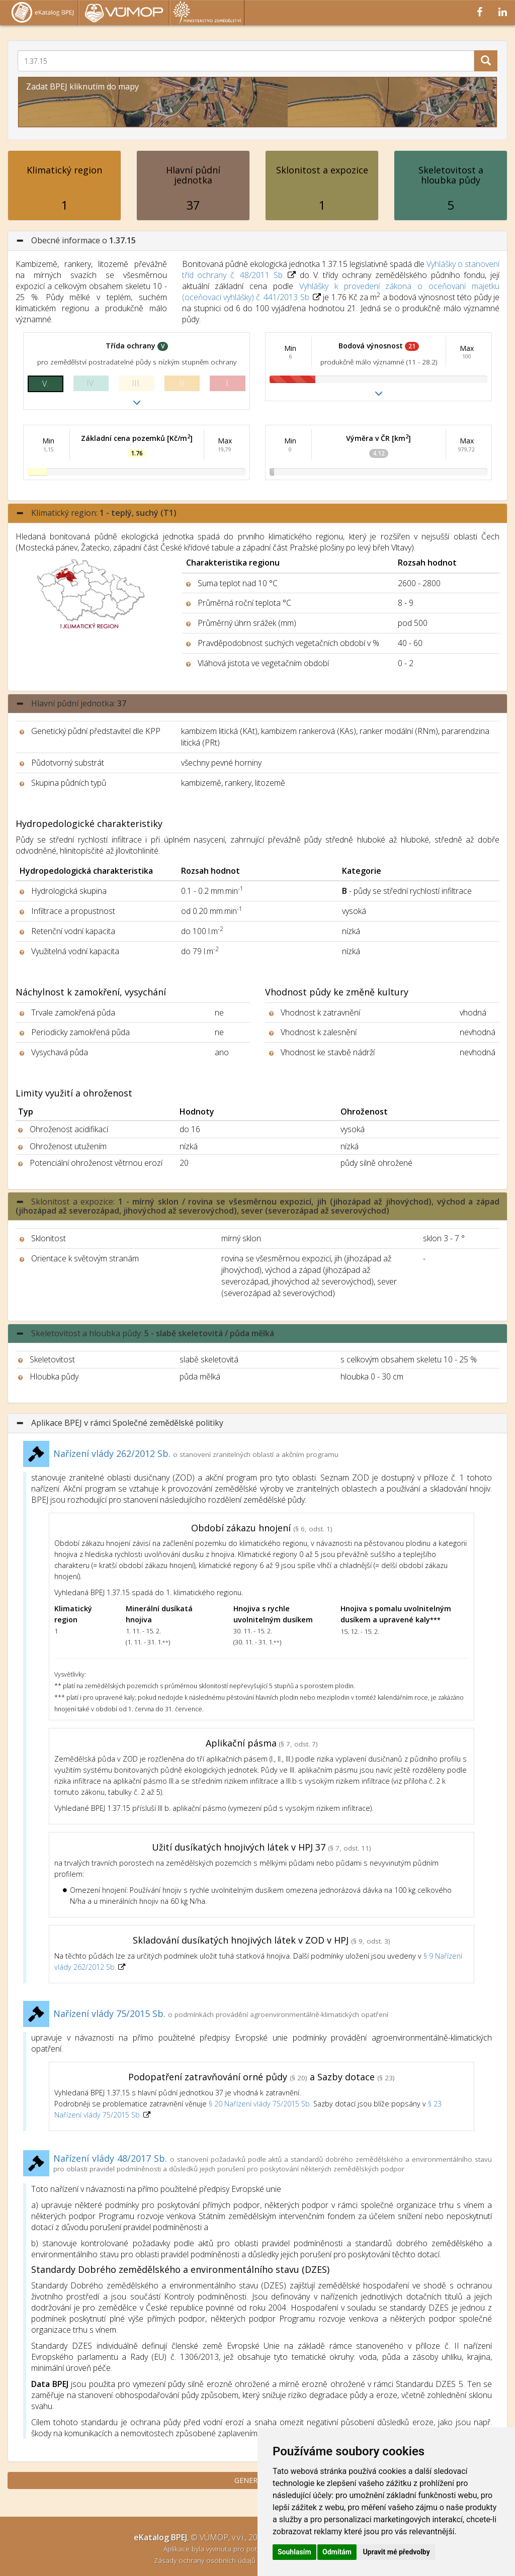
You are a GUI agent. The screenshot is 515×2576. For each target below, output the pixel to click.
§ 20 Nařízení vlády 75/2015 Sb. (260, 2103)
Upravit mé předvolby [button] (396, 2552)
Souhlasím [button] (294, 2552)
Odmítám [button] (337, 2552)
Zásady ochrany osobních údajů (206, 2560)
